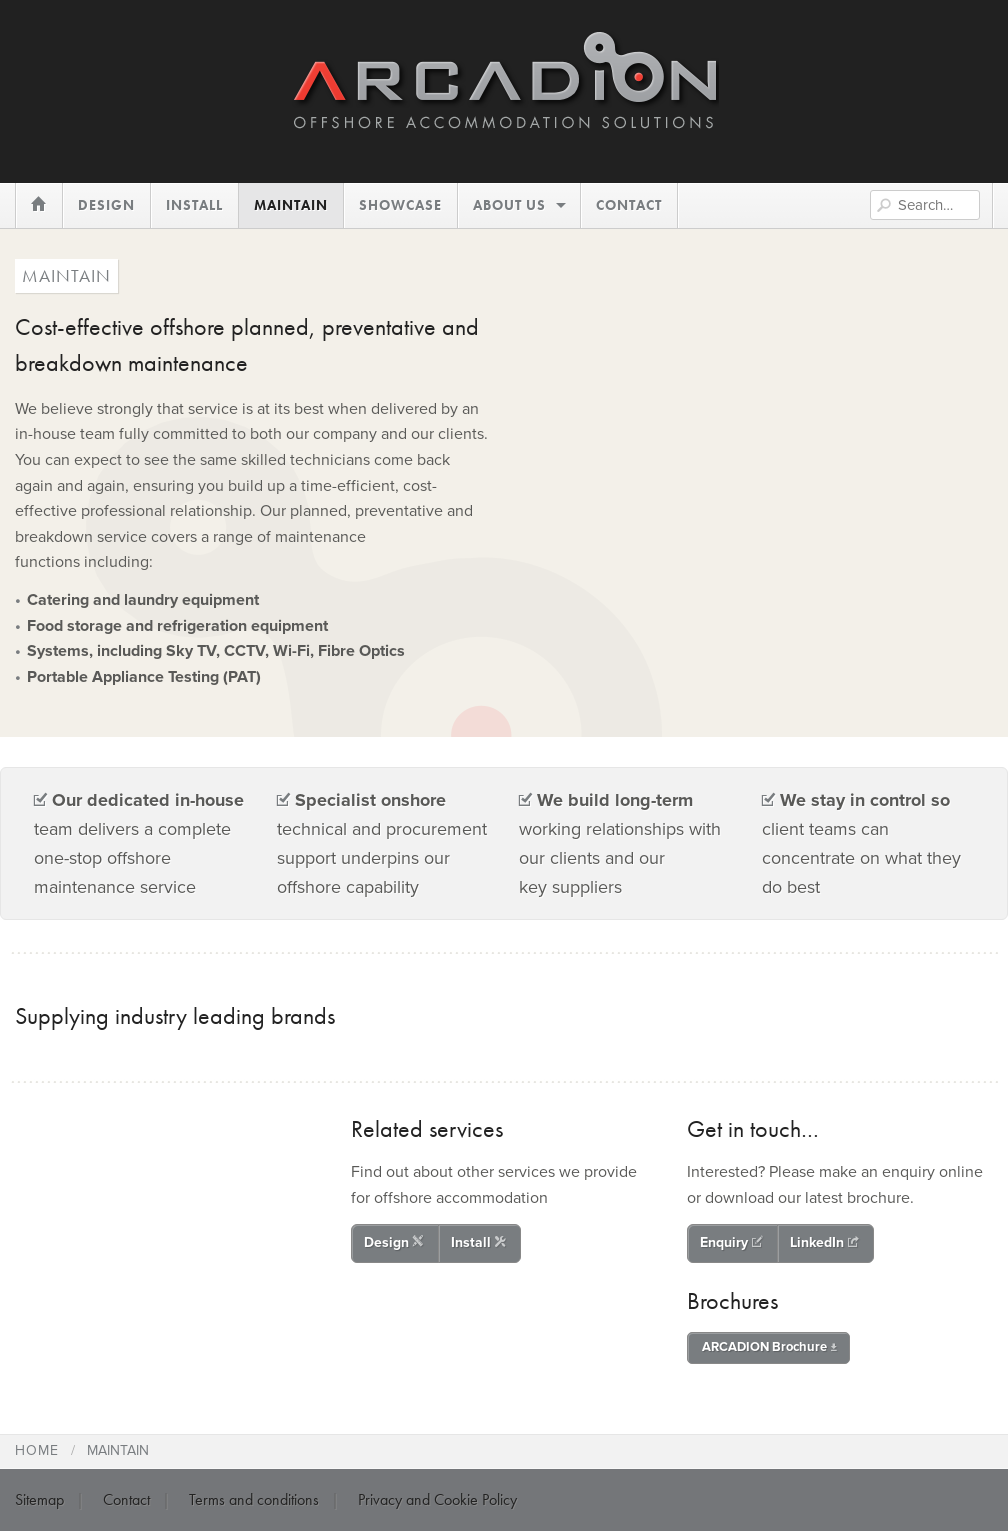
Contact (126, 1499)
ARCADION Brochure (769, 1347)
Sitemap (39, 1499)
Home (37, 1450)
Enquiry (731, 1242)
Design (394, 1242)
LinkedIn (824, 1242)
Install (478, 1242)
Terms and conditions (254, 1499)
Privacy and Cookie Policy (437, 1499)
